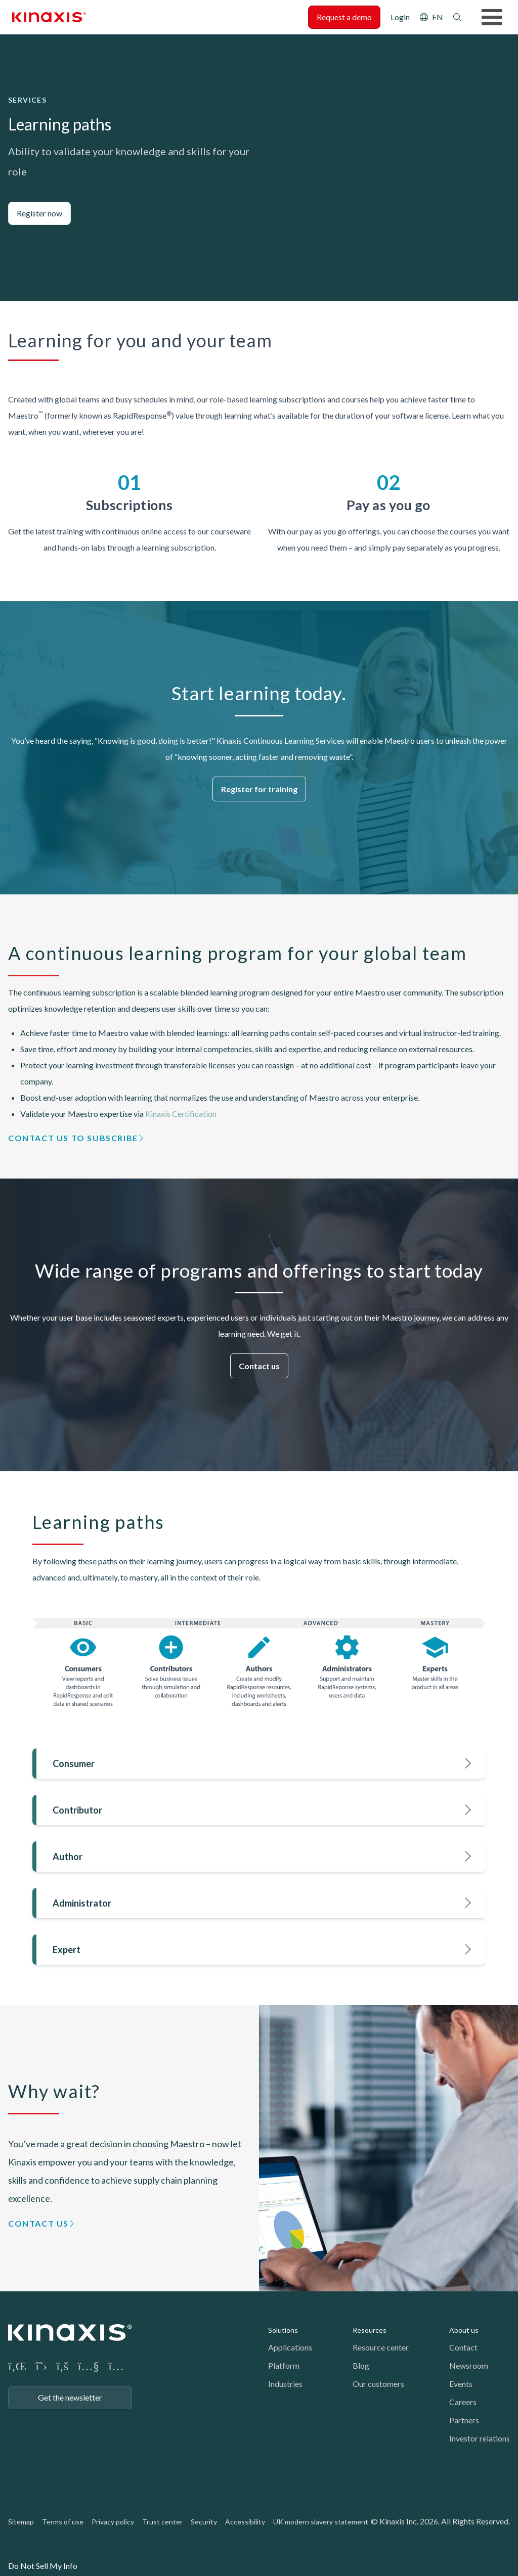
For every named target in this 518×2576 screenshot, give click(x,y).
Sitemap (21, 2521)
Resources (369, 2330)
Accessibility (245, 2521)
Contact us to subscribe (73, 1138)
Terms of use (62, 2521)
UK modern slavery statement (320, 2521)
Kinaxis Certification (181, 1113)
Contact (463, 2347)
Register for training (259, 789)
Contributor (77, 1810)
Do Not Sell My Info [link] (42, 2565)
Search (457, 17)
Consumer (74, 1763)
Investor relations (479, 2438)
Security (204, 2521)
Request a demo (344, 17)
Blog (361, 2365)
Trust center (162, 2521)
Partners (464, 2420)
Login (400, 17)
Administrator (82, 1903)
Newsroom (468, 2365)
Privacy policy (113, 2521)
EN (437, 17)
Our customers (378, 2383)
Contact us (259, 1366)
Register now (39, 213)
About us (464, 2330)
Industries (285, 2383)
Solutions (283, 2330)
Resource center (381, 2347)
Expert (66, 1949)
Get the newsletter (70, 2397)
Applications (290, 2347)
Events (460, 2383)
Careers (463, 2402)
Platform (283, 2365)
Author (67, 1856)
